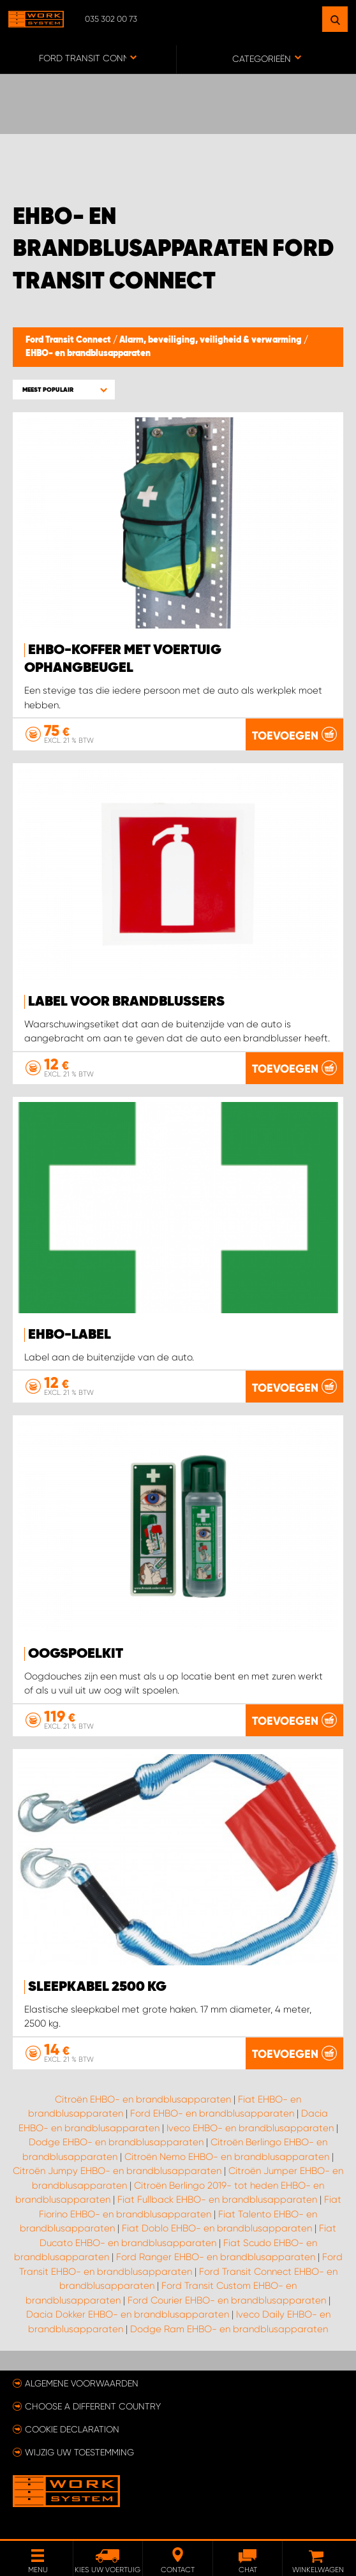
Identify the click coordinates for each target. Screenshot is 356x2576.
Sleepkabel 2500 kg (97, 1987)
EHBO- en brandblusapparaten (88, 353)
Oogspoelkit (75, 1654)
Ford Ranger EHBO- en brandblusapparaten (215, 2257)
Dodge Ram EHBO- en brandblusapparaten (229, 2329)
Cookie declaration (72, 2429)
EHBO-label (69, 1335)
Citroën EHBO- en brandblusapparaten (143, 2099)
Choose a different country (93, 2406)
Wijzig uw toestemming (79, 2452)
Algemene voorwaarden (81, 2383)
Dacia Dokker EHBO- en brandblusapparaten (127, 2314)
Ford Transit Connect (69, 340)
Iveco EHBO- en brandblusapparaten (250, 2128)
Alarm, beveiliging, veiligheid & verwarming (211, 340)
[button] (64, 389)
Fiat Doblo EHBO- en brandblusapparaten (217, 2228)
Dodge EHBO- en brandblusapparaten (116, 2142)
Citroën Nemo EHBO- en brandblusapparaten (226, 2157)
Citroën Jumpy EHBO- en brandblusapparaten (117, 2171)
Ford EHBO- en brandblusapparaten (212, 2113)
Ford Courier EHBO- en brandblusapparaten (227, 2300)
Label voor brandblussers (126, 1002)
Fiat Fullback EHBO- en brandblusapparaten (217, 2199)
